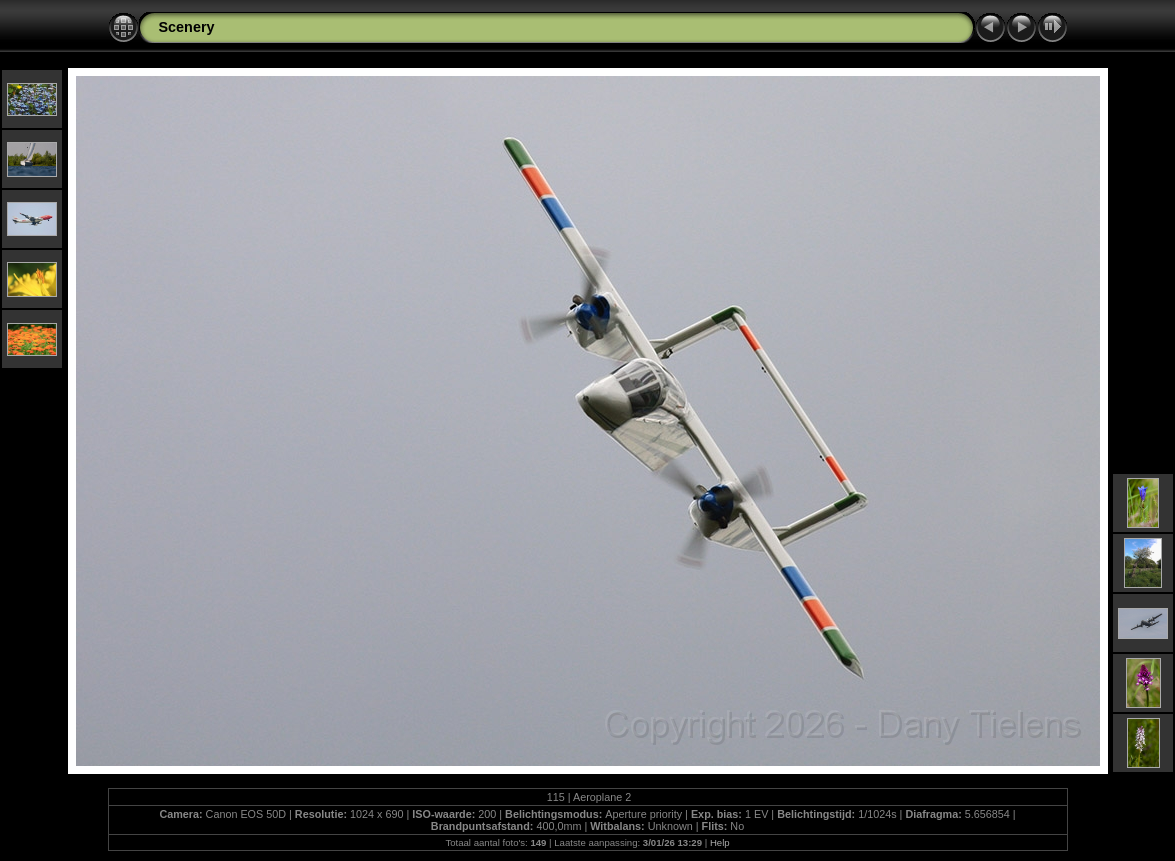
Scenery (187, 27)
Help (720, 842)
